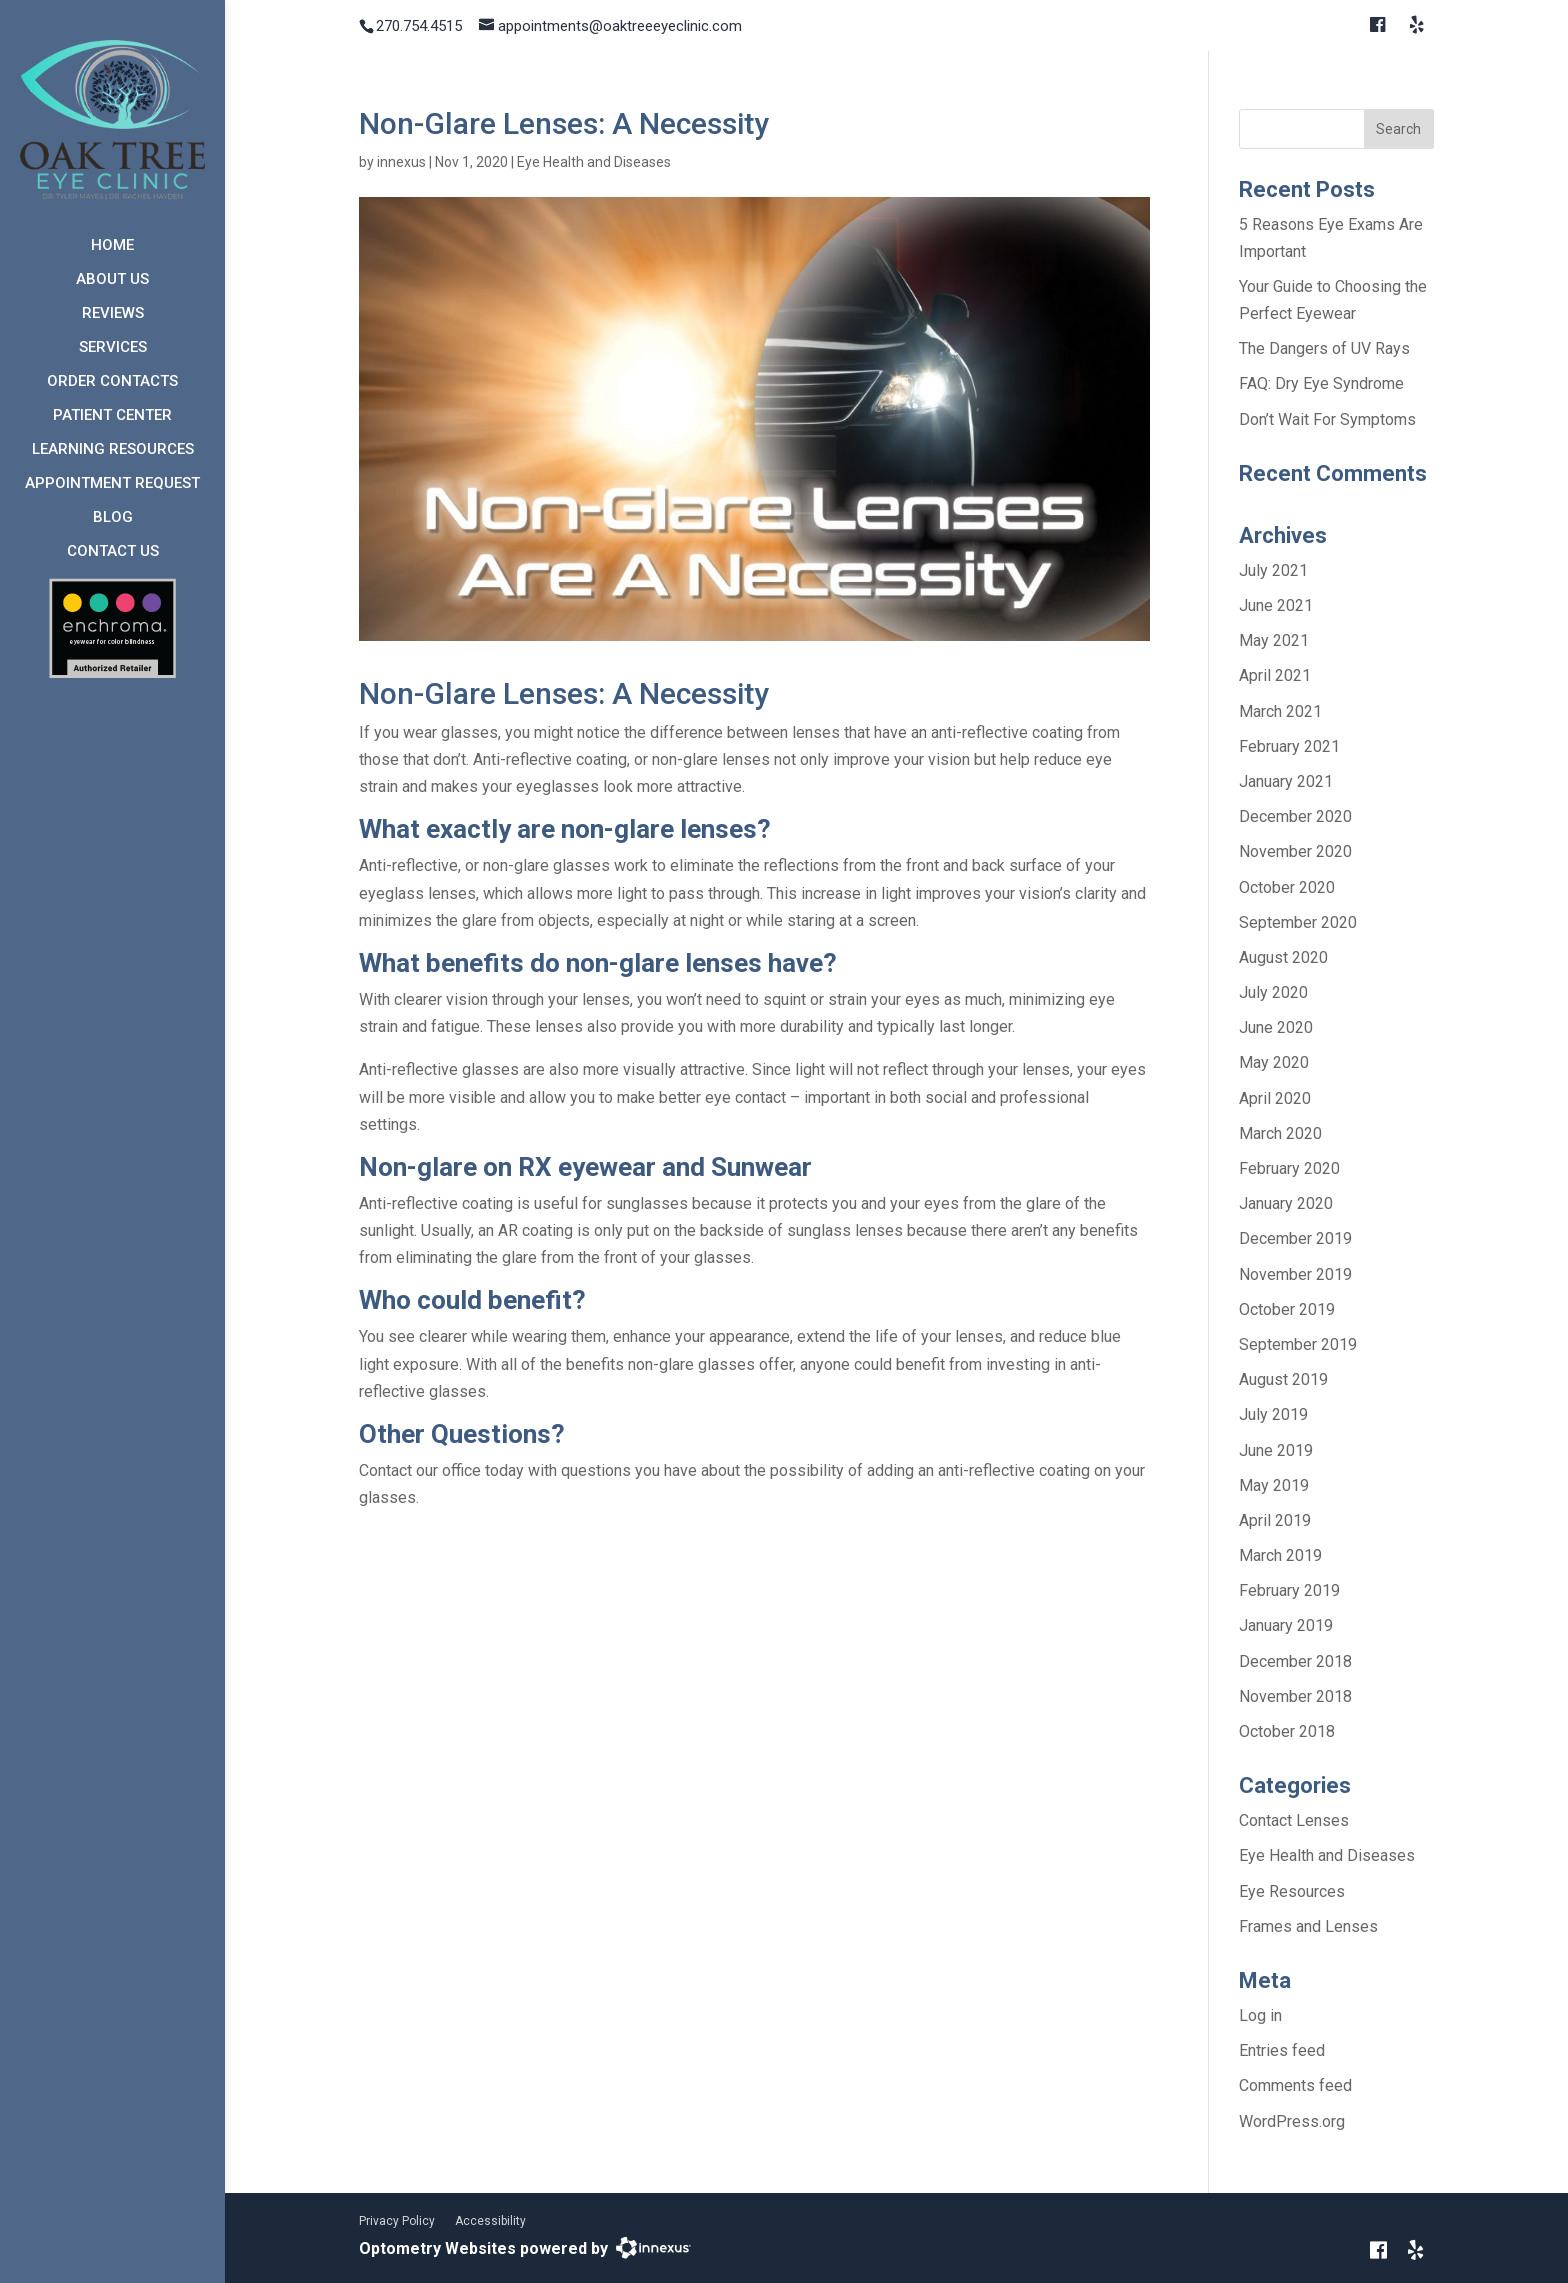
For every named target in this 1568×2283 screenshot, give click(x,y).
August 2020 (1283, 957)
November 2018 (1295, 1696)
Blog (113, 517)
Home (112, 245)
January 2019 (1286, 1625)
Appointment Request (112, 483)
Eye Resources (1292, 1891)
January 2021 (1286, 781)
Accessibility (490, 2221)
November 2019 (1295, 1274)
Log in (1260, 2015)
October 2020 (1287, 887)
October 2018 (1287, 1731)
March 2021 (1280, 711)
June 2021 (1276, 605)
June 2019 (1276, 1450)
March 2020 (1280, 1133)
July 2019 (1273, 1414)
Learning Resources (113, 449)
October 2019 (1287, 1309)
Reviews (113, 313)
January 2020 (1286, 1203)
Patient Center (112, 415)
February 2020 (1289, 1168)
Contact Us (113, 551)
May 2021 (1274, 640)
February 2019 (1289, 1590)
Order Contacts (112, 381)
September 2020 (1298, 922)
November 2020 (1295, 851)
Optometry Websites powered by (483, 2248)
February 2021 (1289, 746)
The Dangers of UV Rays (1324, 348)
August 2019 (1283, 1379)
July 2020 (1273, 992)
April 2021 (1275, 675)
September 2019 (1298, 1344)
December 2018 (1295, 1661)
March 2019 (1280, 1555)
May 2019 (1274, 1485)
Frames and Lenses (1308, 1926)
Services (113, 347)
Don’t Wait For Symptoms (1327, 419)
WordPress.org (1292, 2121)
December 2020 (1295, 816)
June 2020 (1276, 1027)
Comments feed (1295, 2085)
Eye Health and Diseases (594, 162)
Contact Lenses (1294, 1820)
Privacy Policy (397, 2221)
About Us (112, 279)
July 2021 (1273, 570)
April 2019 (1275, 1520)
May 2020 (1274, 1062)
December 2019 (1295, 1238)
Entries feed (1282, 2050)
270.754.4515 (419, 26)
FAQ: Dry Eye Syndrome (1321, 383)
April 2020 (1275, 1098)
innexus (401, 162)
